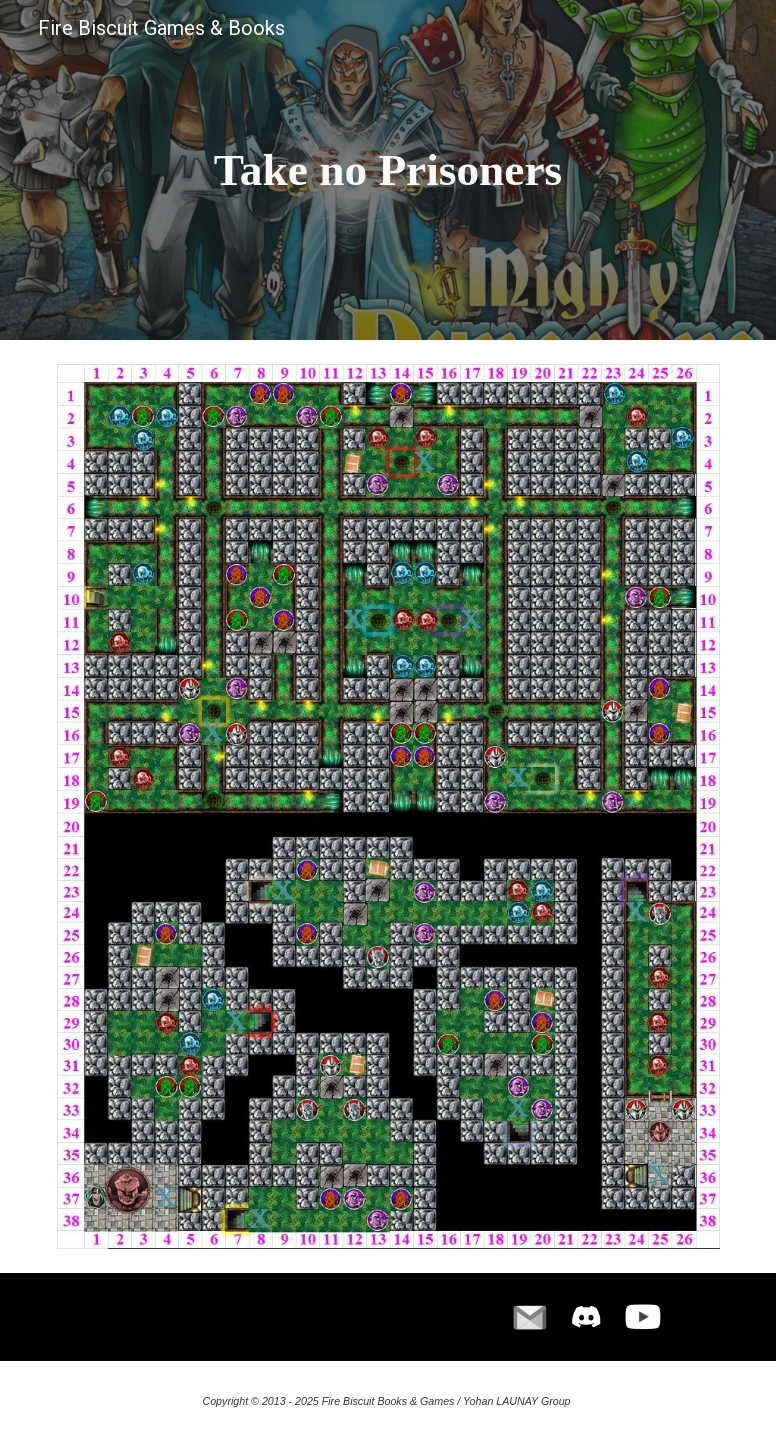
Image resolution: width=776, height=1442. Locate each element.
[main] (388, 170)
